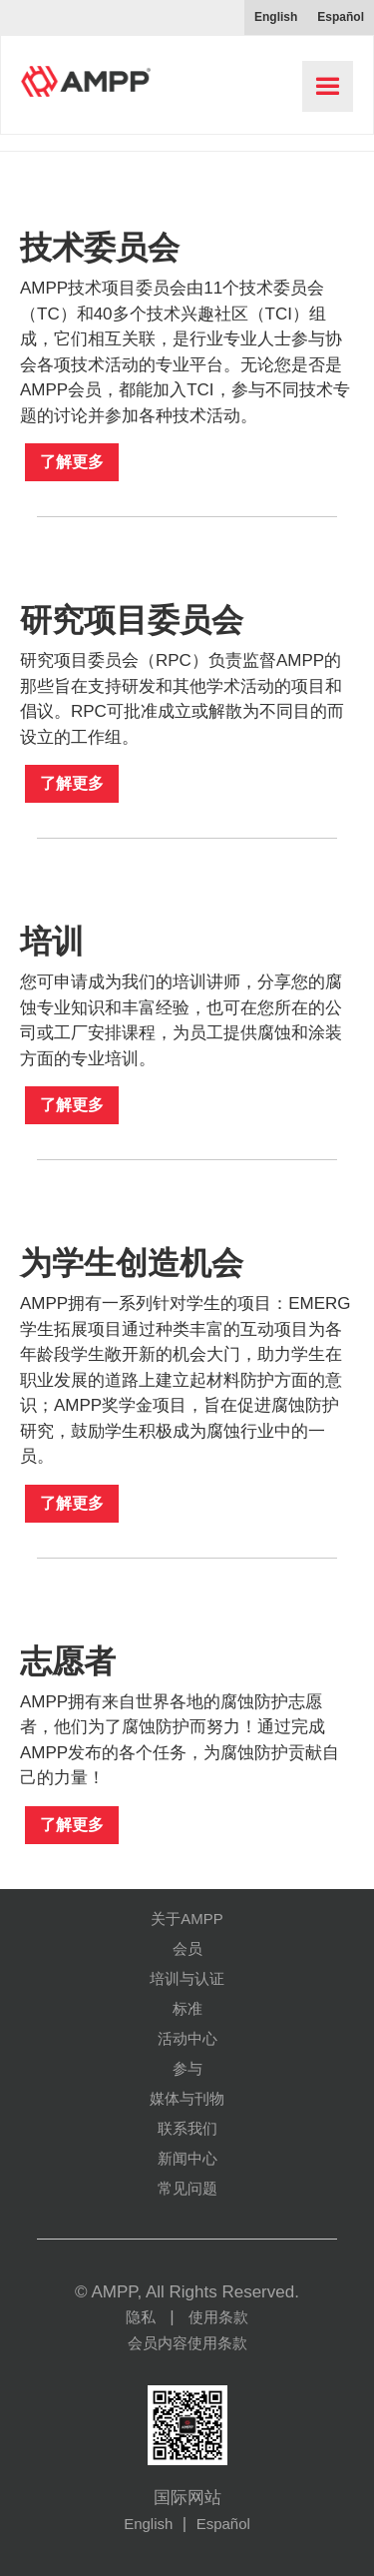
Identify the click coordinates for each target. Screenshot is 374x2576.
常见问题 (187, 2188)
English (148, 2523)
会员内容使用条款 (187, 2342)
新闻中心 (187, 2158)
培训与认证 (187, 1978)
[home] (81, 74)
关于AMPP (187, 1918)
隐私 (141, 2316)
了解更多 (72, 461)
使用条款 (218, 2316)
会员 (187, 1948)
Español (223, 2523)
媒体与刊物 (187, 2098)
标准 (187, 2008)
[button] (327, 86)
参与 (187, 2068)
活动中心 (187, 2038)
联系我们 (187, 2128)
